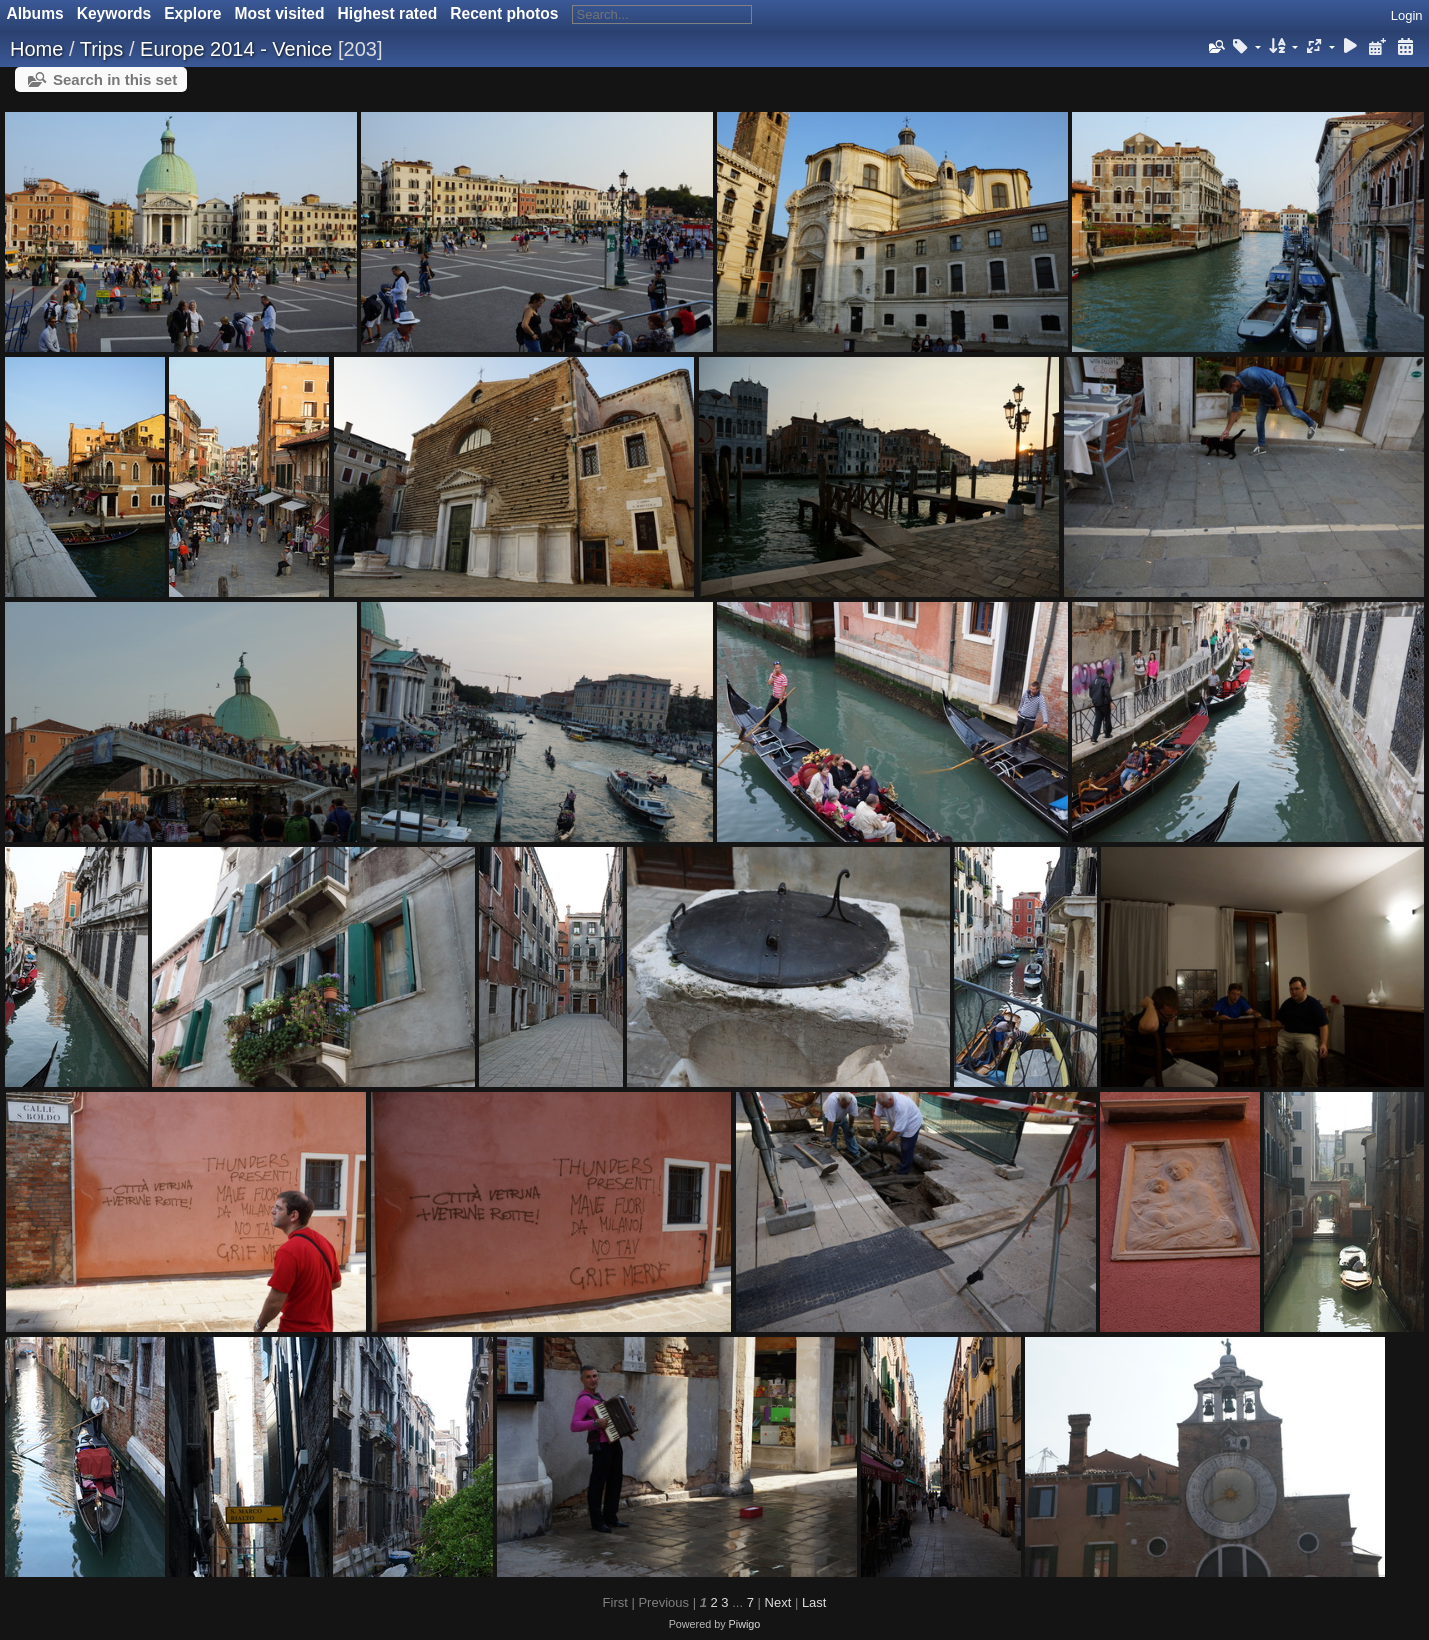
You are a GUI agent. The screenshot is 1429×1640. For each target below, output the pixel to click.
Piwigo (745, 1624)
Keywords (114, 13)
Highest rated (388, 13)
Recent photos (504, 13)
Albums (35, 13)
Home (36, 49)
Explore (192, 13)
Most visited (279, 13)
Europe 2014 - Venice (236, 49)
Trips (102, 49)
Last (814, 1602)
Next (778, 1602)
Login (1407, 15)
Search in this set (115, 79)
